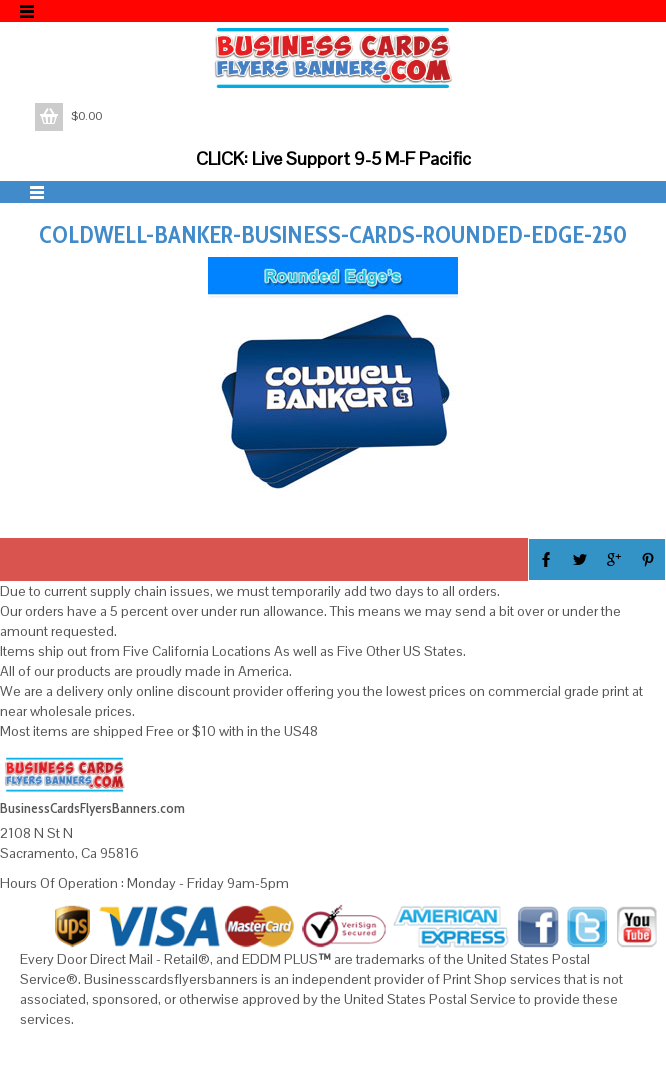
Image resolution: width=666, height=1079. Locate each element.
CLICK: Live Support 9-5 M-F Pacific (333, 158)
